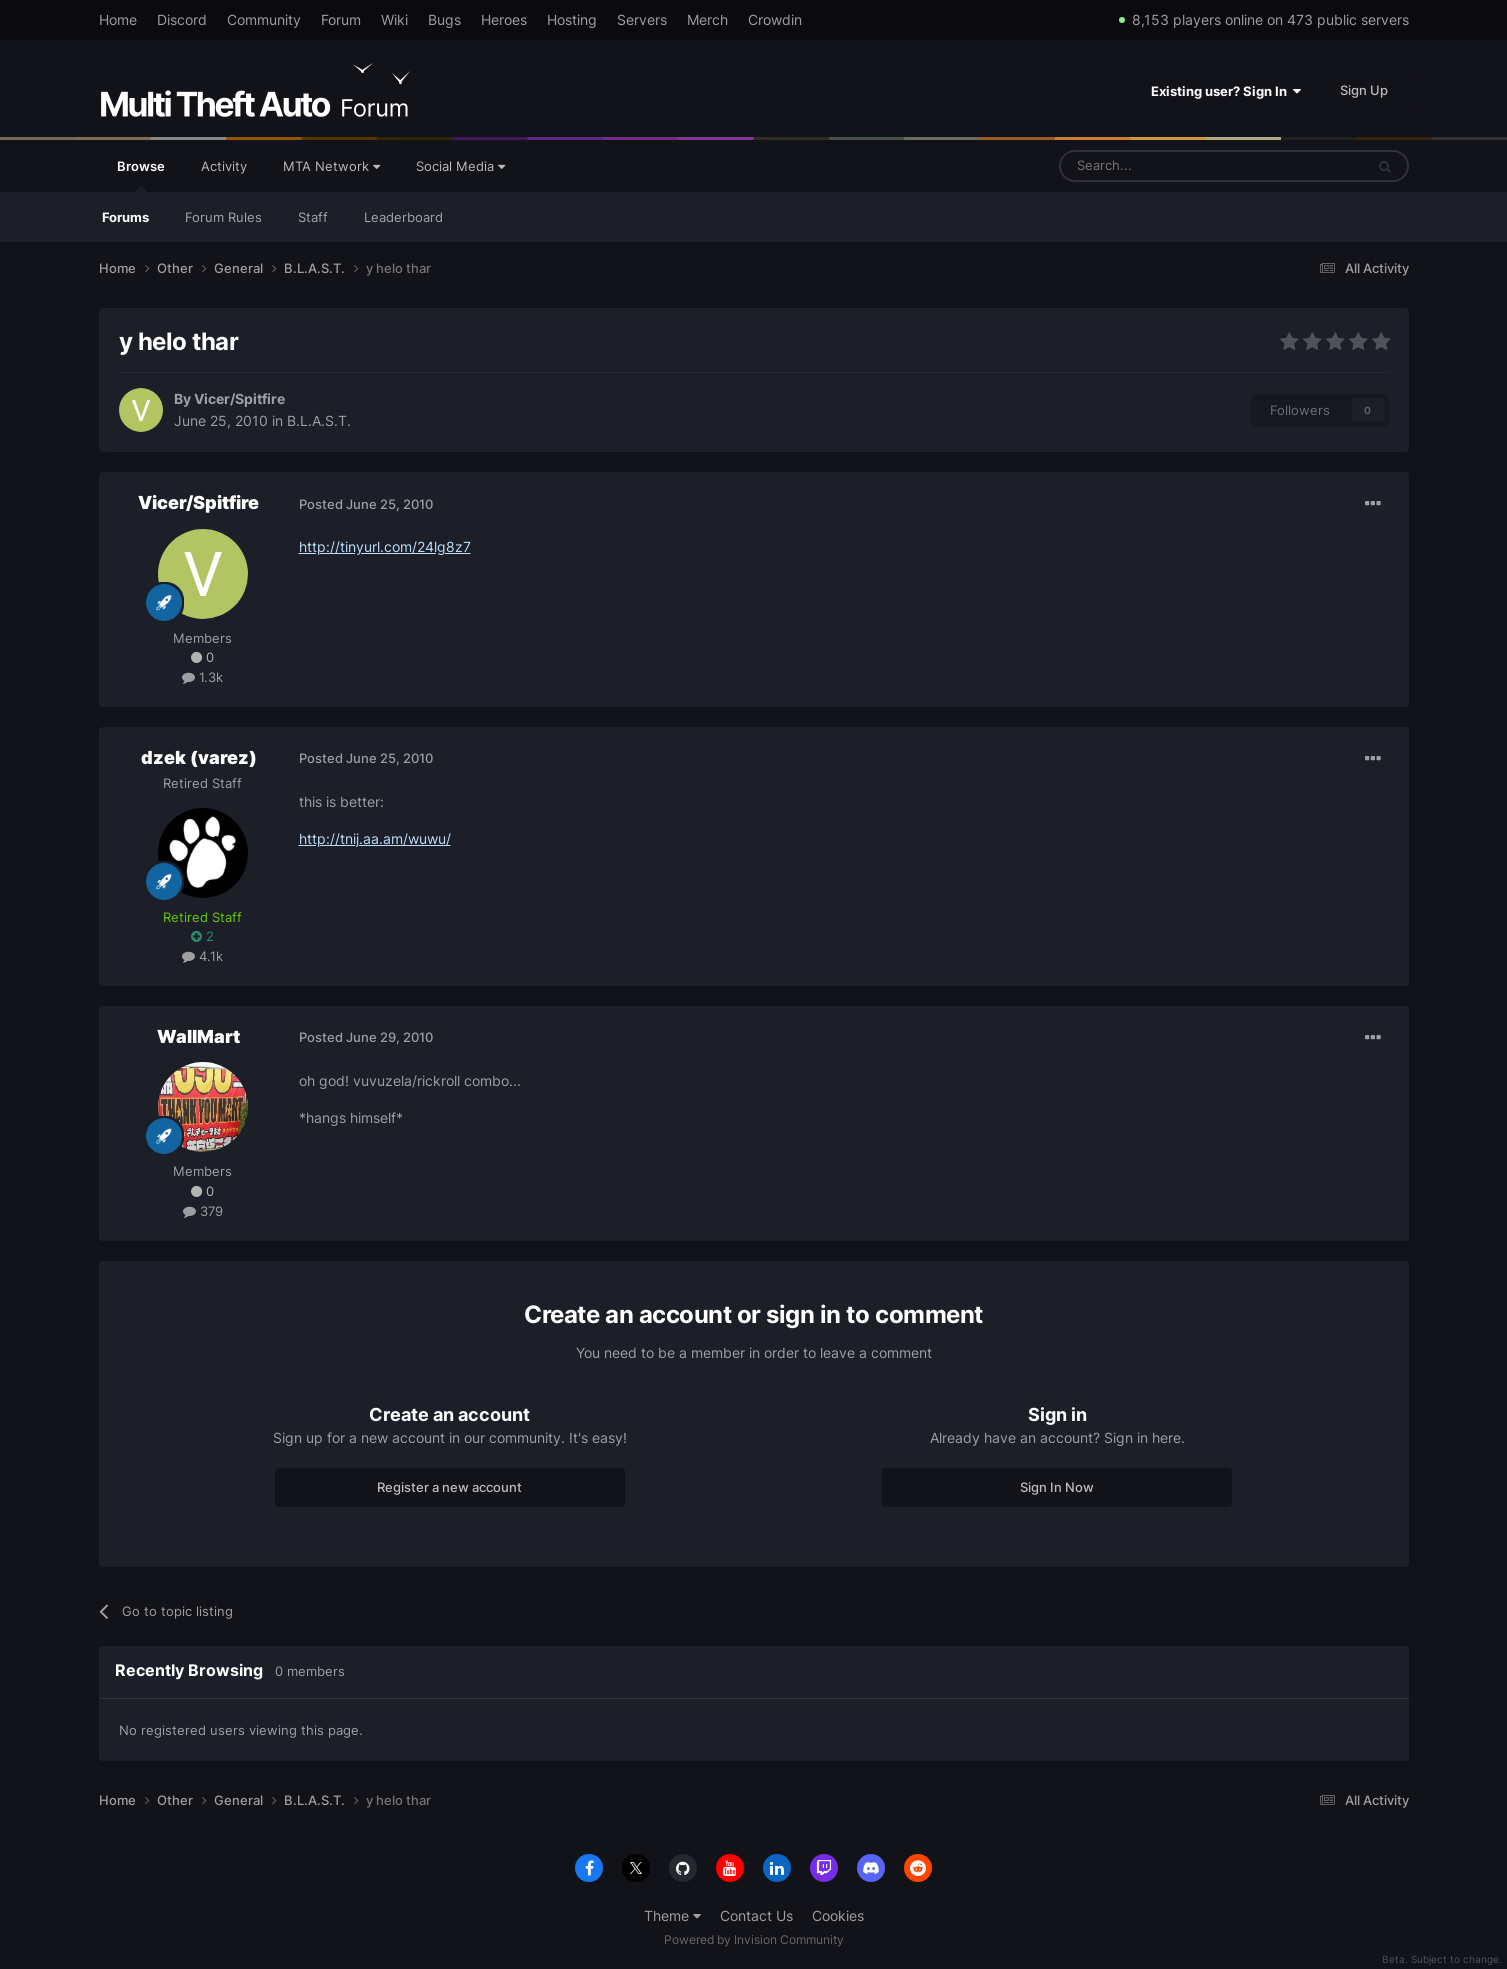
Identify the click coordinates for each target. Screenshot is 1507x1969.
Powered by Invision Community (754, 1939)
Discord (182, 19)
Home (118, 19)
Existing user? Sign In (1226, 91)
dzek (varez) (199, 757)
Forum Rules (223, 217)
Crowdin (775, 19)
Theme (672, 1915)
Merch (707, 19)
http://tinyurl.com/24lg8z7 (385, 546)
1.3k (202, 677)
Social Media (460, 166)
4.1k (202, 956)
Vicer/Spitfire (239, 398)
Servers (642, 19)
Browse (141, 175)
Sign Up (1364, 90)
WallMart (198, 1036)
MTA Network (331, 166)
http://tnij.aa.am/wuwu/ (375, 838)
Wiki (394, 19)
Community (264, 19)
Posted (366, 504)
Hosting (572, 19)
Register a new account (449, 1487)
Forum (341, 19)
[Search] (1163, 166)
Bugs (444, 19)
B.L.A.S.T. (319, 420)
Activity (224, 166)
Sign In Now (1057, 1487)
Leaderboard (403, 217)
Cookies (838, 1915)
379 (203, 1211)
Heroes (504, 19)
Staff (313, 217)
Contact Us (756, 1915)
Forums (125, 217)
